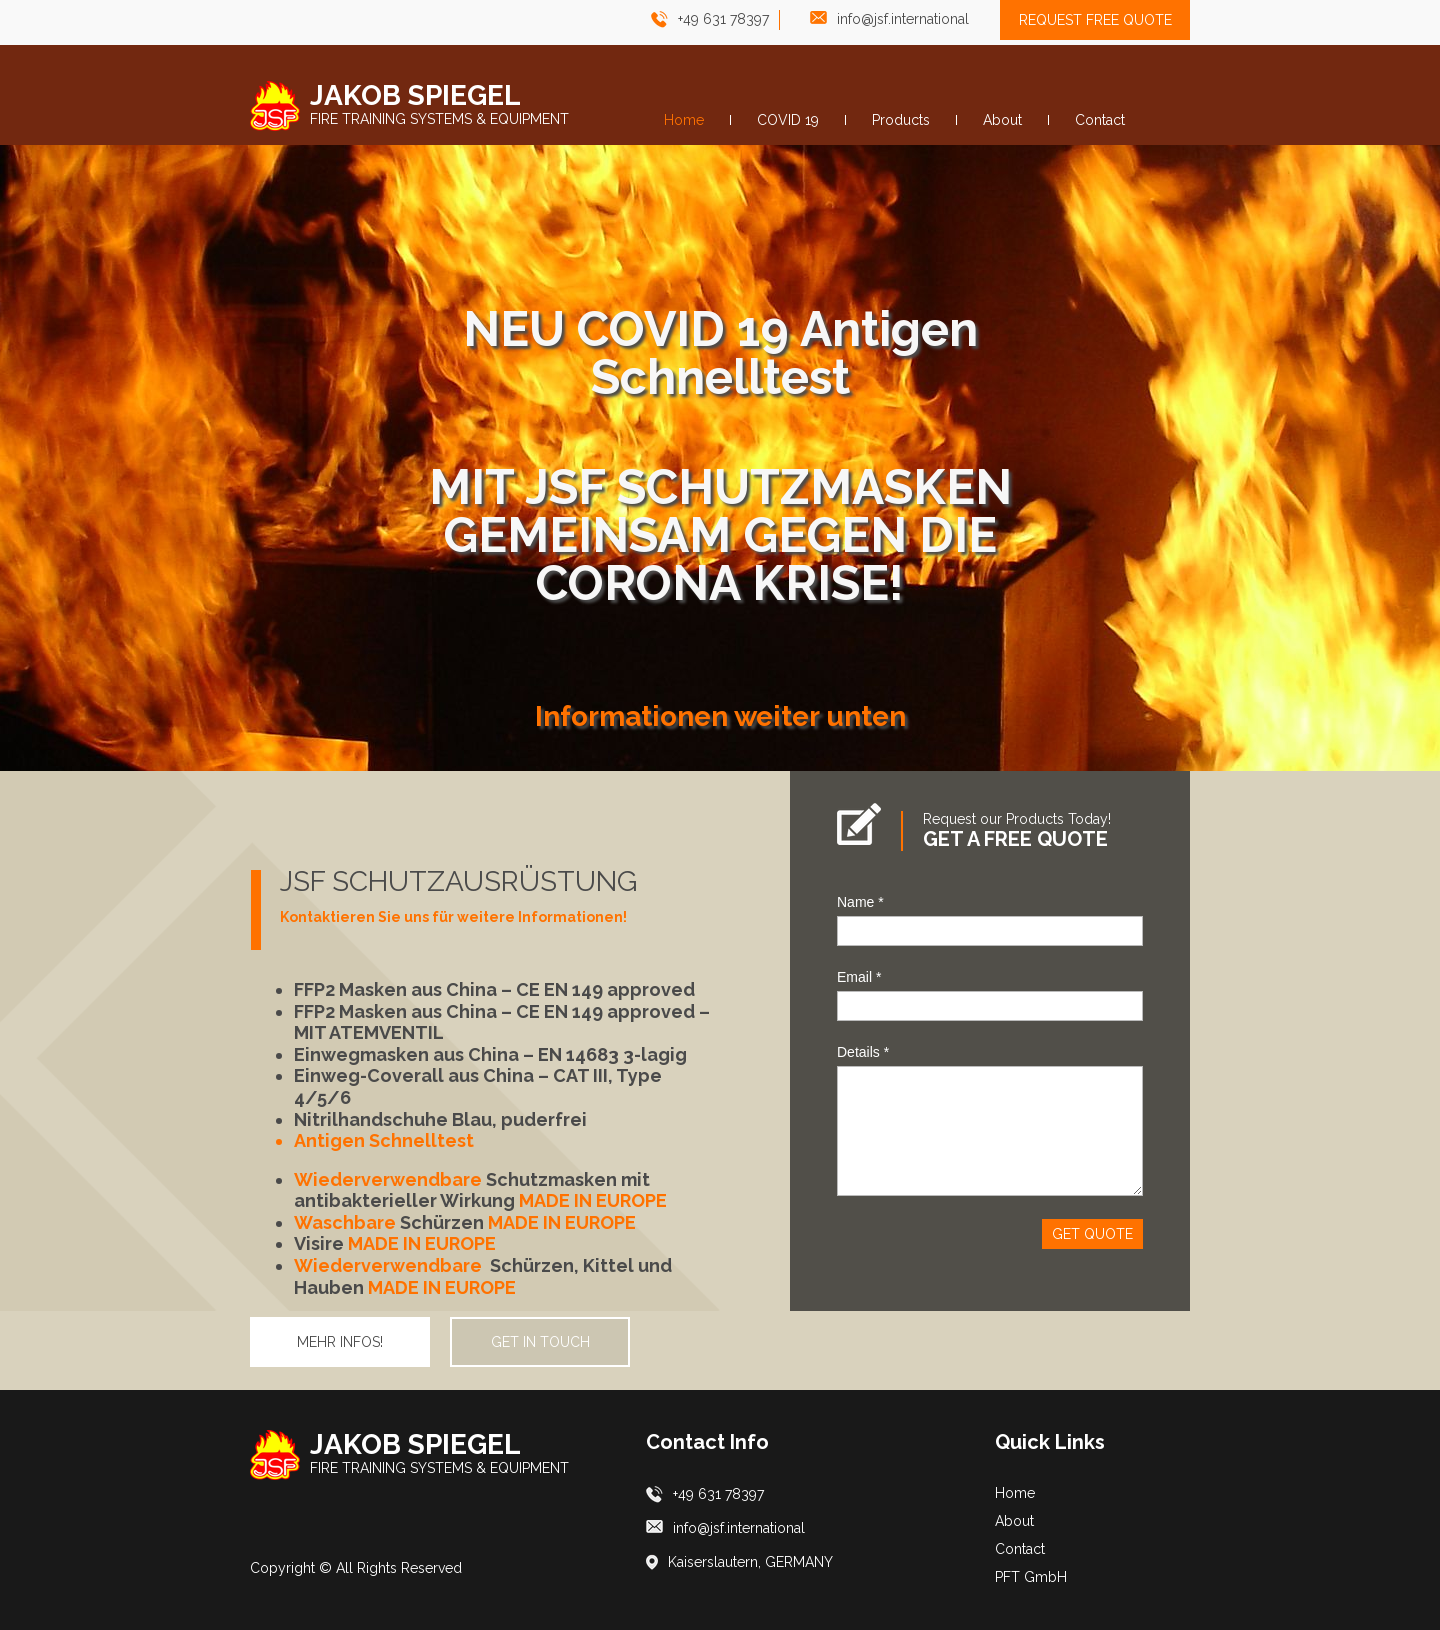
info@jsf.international (903, 19)
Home (1015, 1493)
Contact (1020, 1549)
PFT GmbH (1031, 1577)
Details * (863, 1052)
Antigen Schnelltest (384, 1140)
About (1014, 1521)
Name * (860, 902)
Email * (859, 977)
